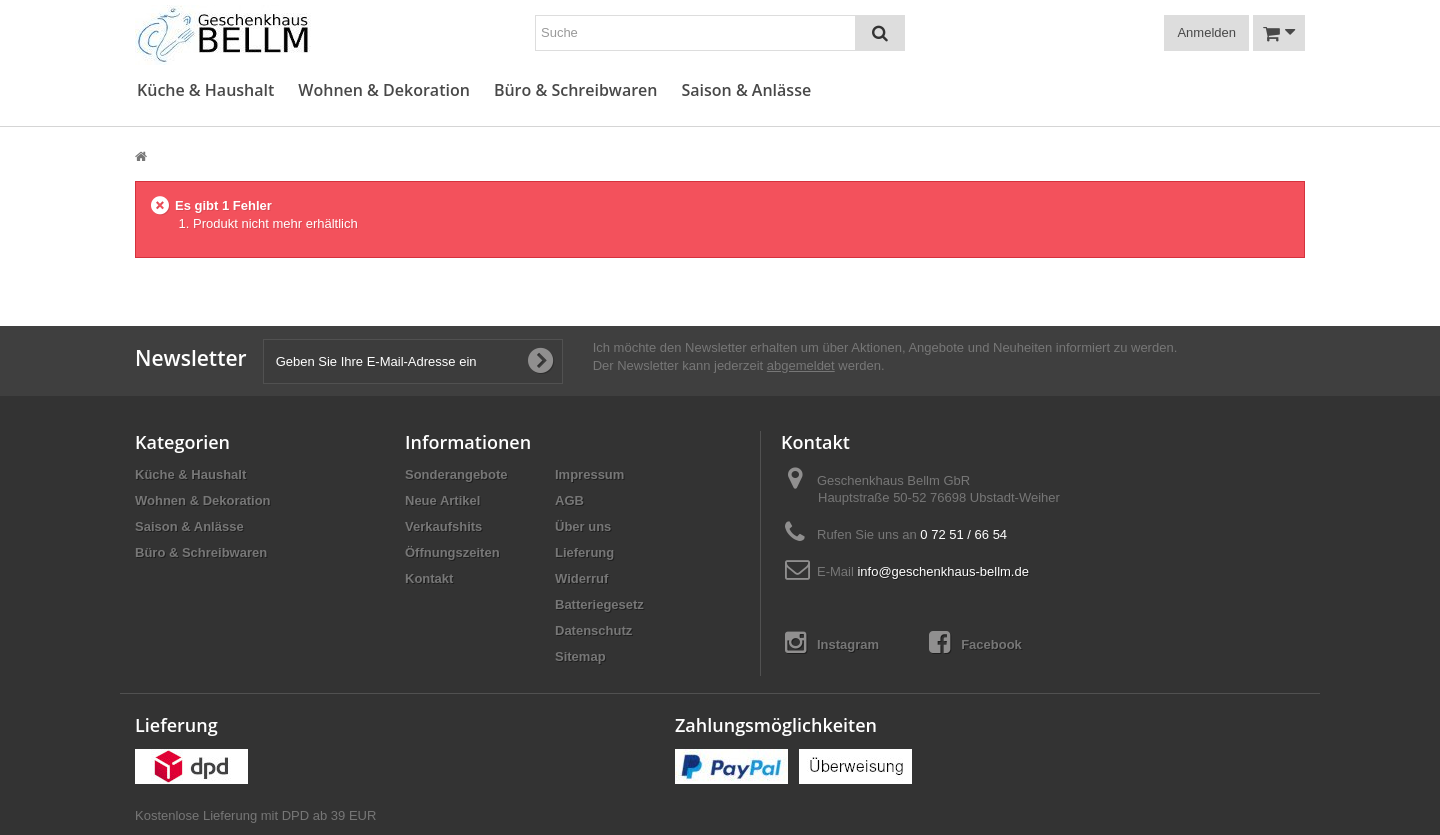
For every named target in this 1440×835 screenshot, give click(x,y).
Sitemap (580, 656)
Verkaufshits (443, 526)
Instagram (832, 642)
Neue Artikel (442, 500)
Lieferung (584, 552)
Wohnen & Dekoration (384, 90)
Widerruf (581, 578)
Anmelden (1206, 32)
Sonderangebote (456, 474)
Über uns (583, 526)
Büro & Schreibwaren (576, 90)
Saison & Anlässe (746, 90)
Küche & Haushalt (205, 90)
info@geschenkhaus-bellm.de (942, 571)
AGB (569, 500)
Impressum (589, 474)
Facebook (975, 642)
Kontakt (429, 578)
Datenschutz (593, 630)
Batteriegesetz (599, 604)
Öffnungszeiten (452, 552)
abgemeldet (801, 365)
